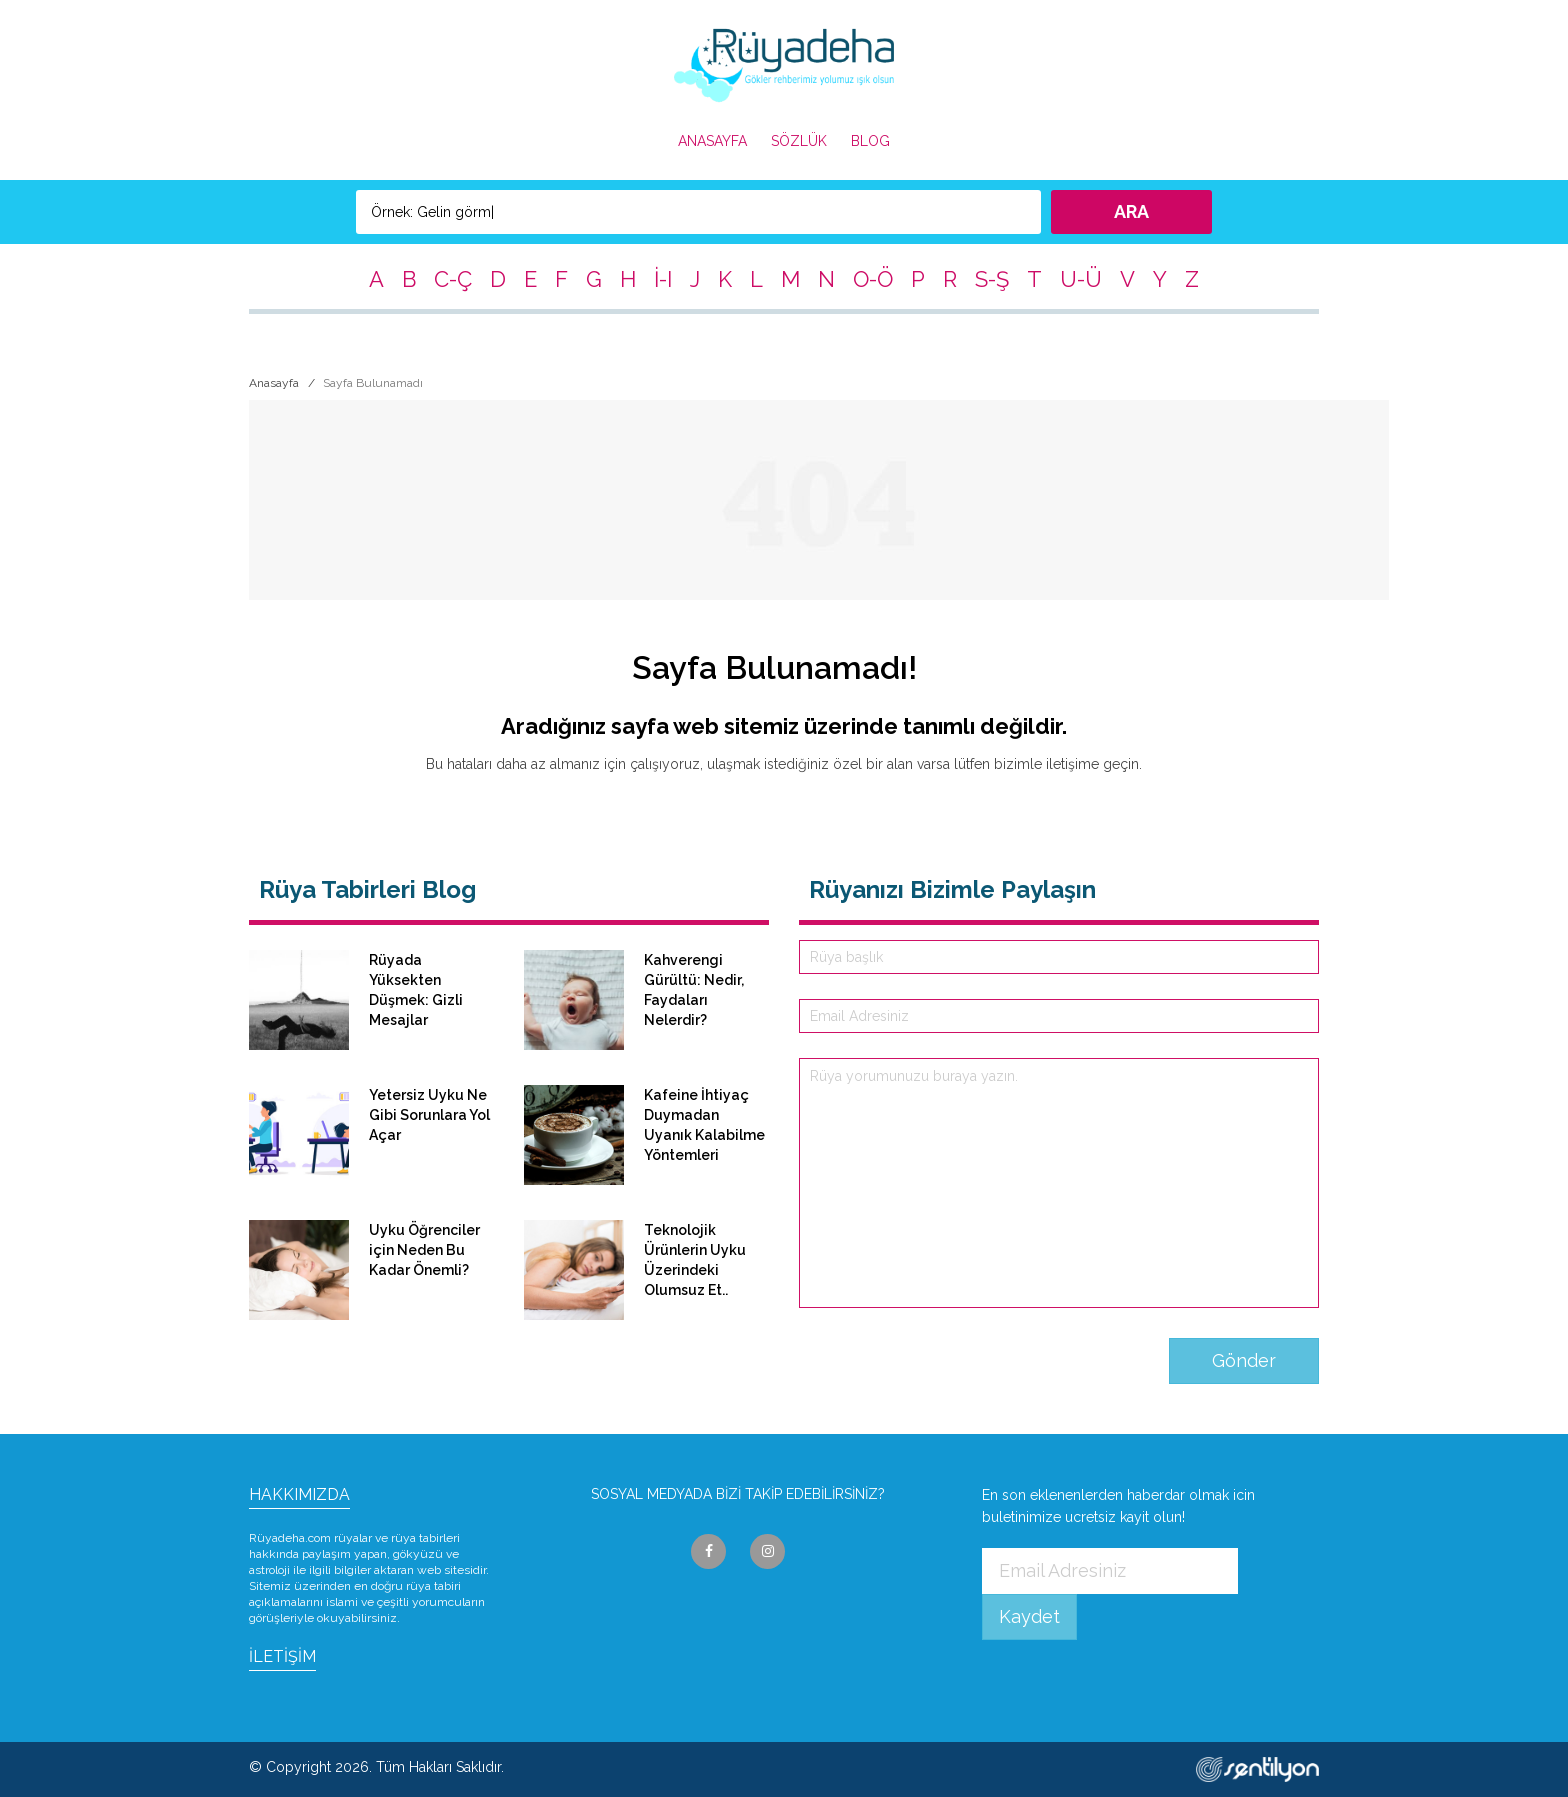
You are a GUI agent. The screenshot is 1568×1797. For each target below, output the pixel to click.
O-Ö (873, 279)
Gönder (1244, 1360)
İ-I (663, 279)
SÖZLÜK (799, 141)
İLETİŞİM (282, 1656)
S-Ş (992, 279)
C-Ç (453, 279)
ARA (1131, 211)
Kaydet (1029, 1616)
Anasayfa (274, 383)
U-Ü (1081, 279)
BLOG (870, 141)
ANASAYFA (712, 141)
